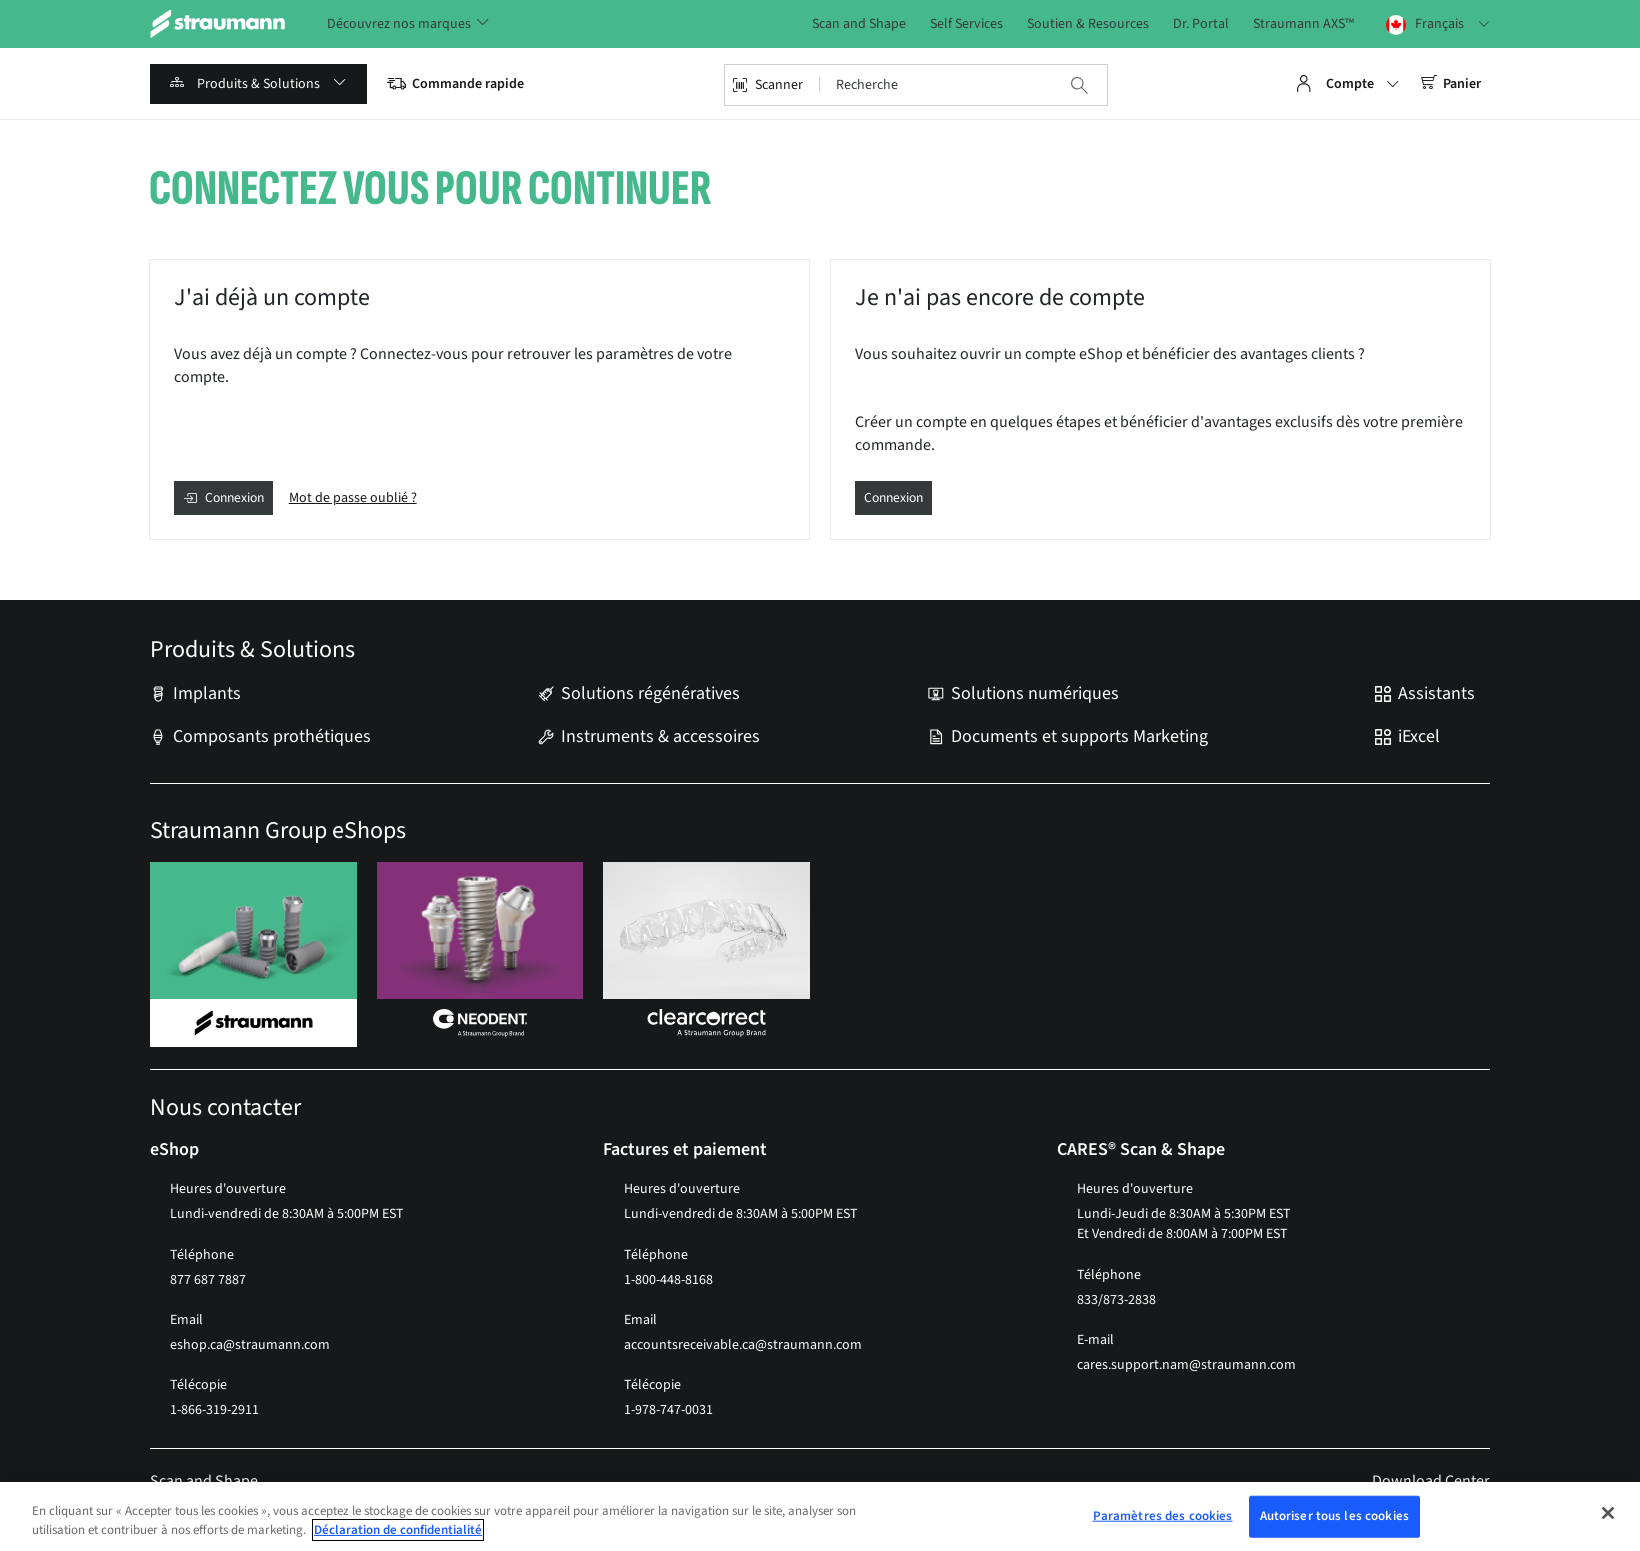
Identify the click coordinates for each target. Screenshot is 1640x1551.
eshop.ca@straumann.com (250, 1345)
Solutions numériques (1035, 695)
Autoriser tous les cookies (1334, 1516)
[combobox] (927, 85)
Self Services (966, 24)
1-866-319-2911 (214, 1411)
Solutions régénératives (650, 695)
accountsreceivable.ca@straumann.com (743, 1345)
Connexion (896, 498)
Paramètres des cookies (1163, 1516)
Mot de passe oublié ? (358, 498)
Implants (207, 695)
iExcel (1419, 737)
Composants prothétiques (272, 737)
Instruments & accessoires (660, 737)
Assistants (1436, 695)
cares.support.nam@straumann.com (1186, 1365)
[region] (820, 1516)
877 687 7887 (208, 1280)
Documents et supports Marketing (1079, 737)
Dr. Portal (1201, 24)
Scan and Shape (859, 24)
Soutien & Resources (1088, 24)
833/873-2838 (1116, 1300)
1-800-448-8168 (668, 1280)
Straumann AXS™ (1303, 24)
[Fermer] (1608, 1513)
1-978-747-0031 (668, 1411)
